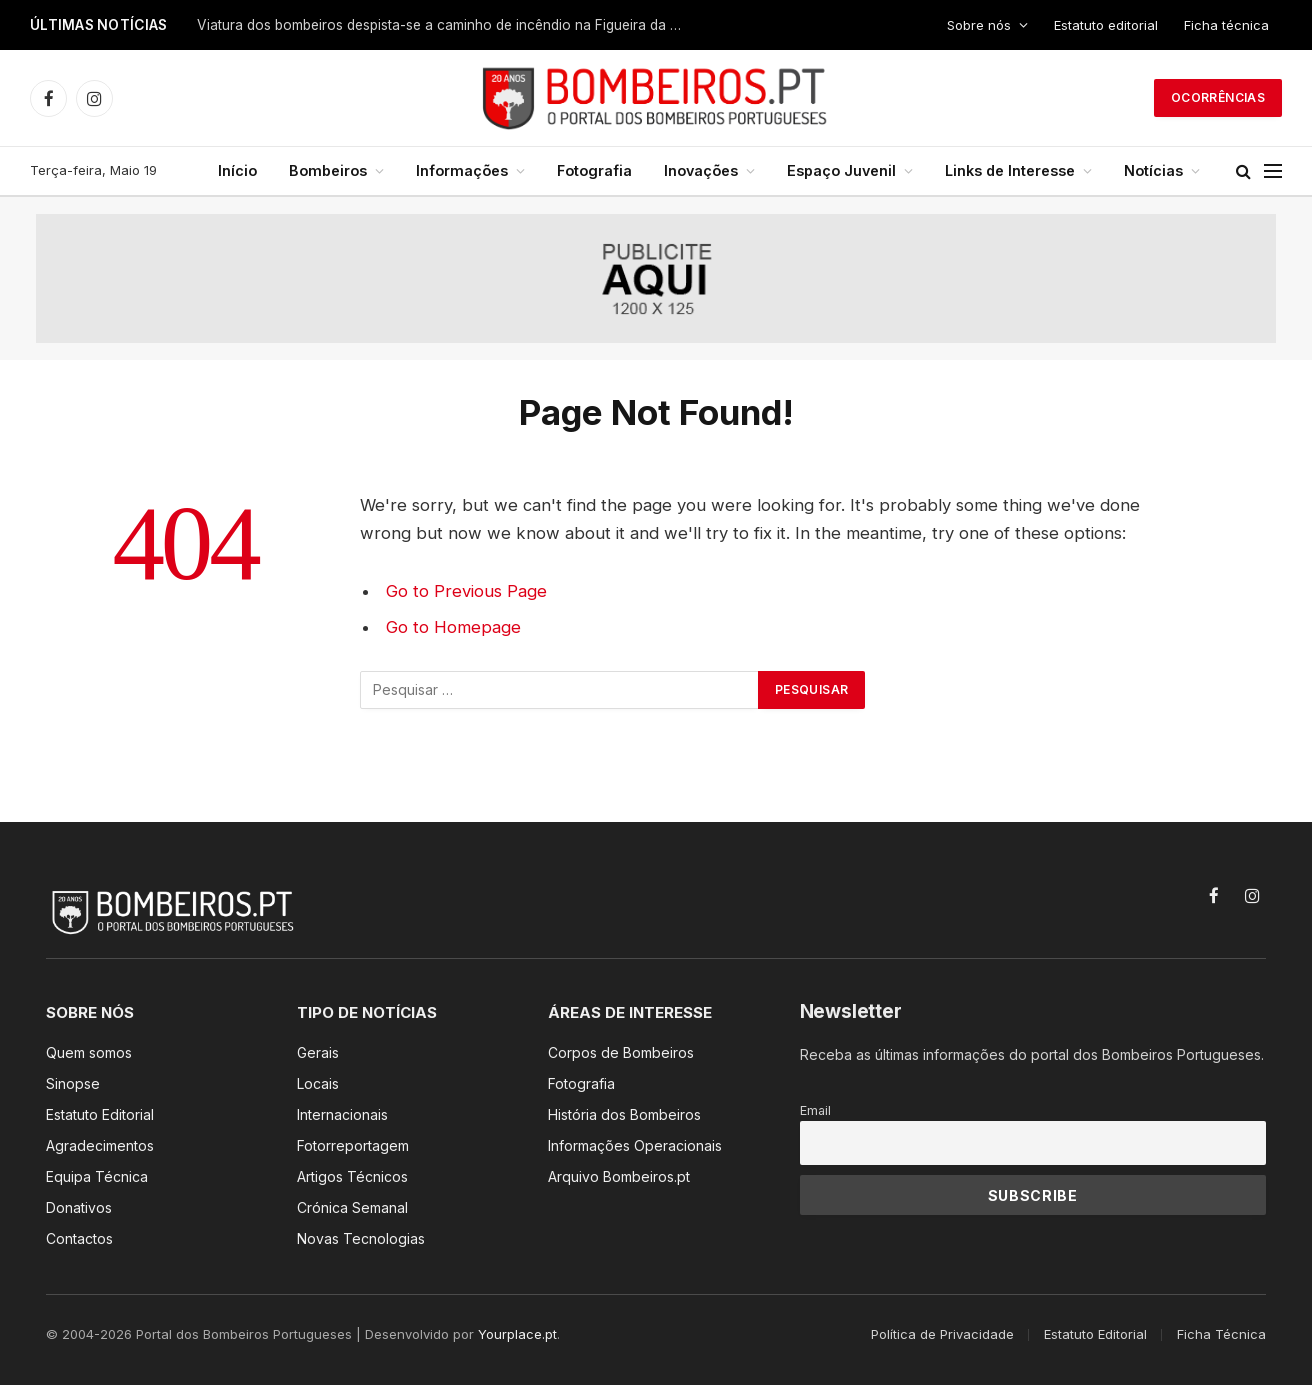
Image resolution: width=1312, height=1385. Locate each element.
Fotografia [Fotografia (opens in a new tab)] (594, 170)
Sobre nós (979, 25)
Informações (462, 170)
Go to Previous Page (466, 591)
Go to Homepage (453, 627)
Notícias (1153, 170)
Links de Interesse (1010, 170)
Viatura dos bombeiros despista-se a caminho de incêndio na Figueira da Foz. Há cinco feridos (447, 25)
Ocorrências (1218, 97)
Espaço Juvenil (841, 170)
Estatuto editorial (1106, 25)
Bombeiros (328, 170)
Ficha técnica (1226, 25)
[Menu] (1273, 171)
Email (815, 1110)
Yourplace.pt (517, 1334)
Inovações (701, 170)
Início (237, 170)
